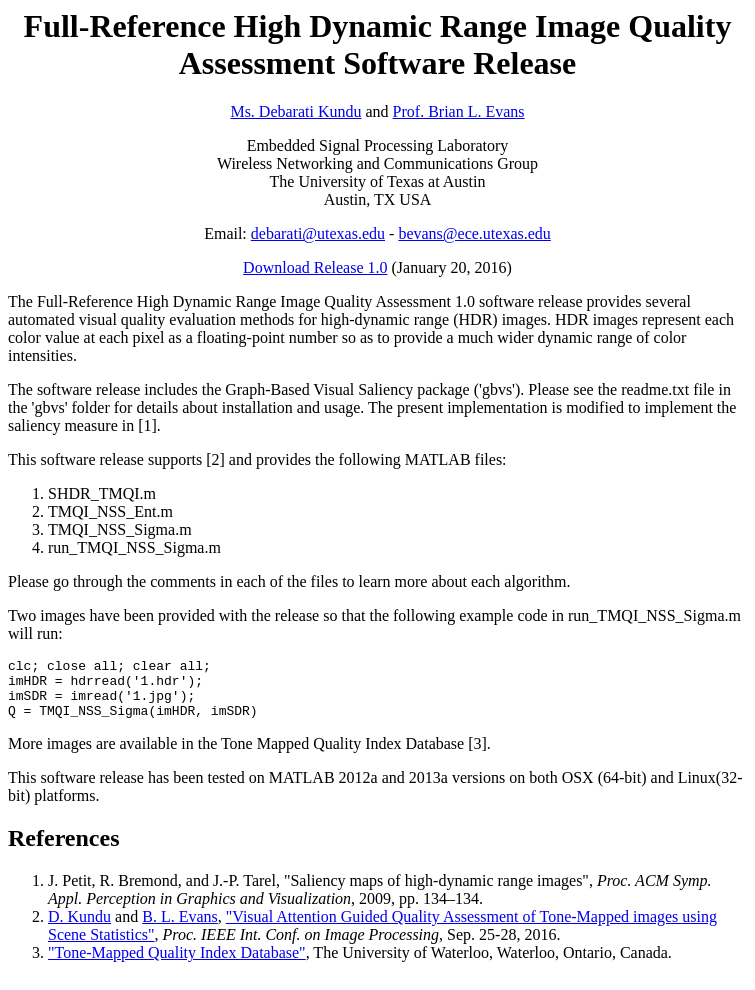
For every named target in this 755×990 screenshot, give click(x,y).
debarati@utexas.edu (318, 233)
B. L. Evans (180, 928)
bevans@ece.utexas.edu (474, 233)
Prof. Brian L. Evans (459, 111)
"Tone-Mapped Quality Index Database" (177, 964)
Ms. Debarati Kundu (295, 111)
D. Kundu (79, 928)
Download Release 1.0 (315, 267)
